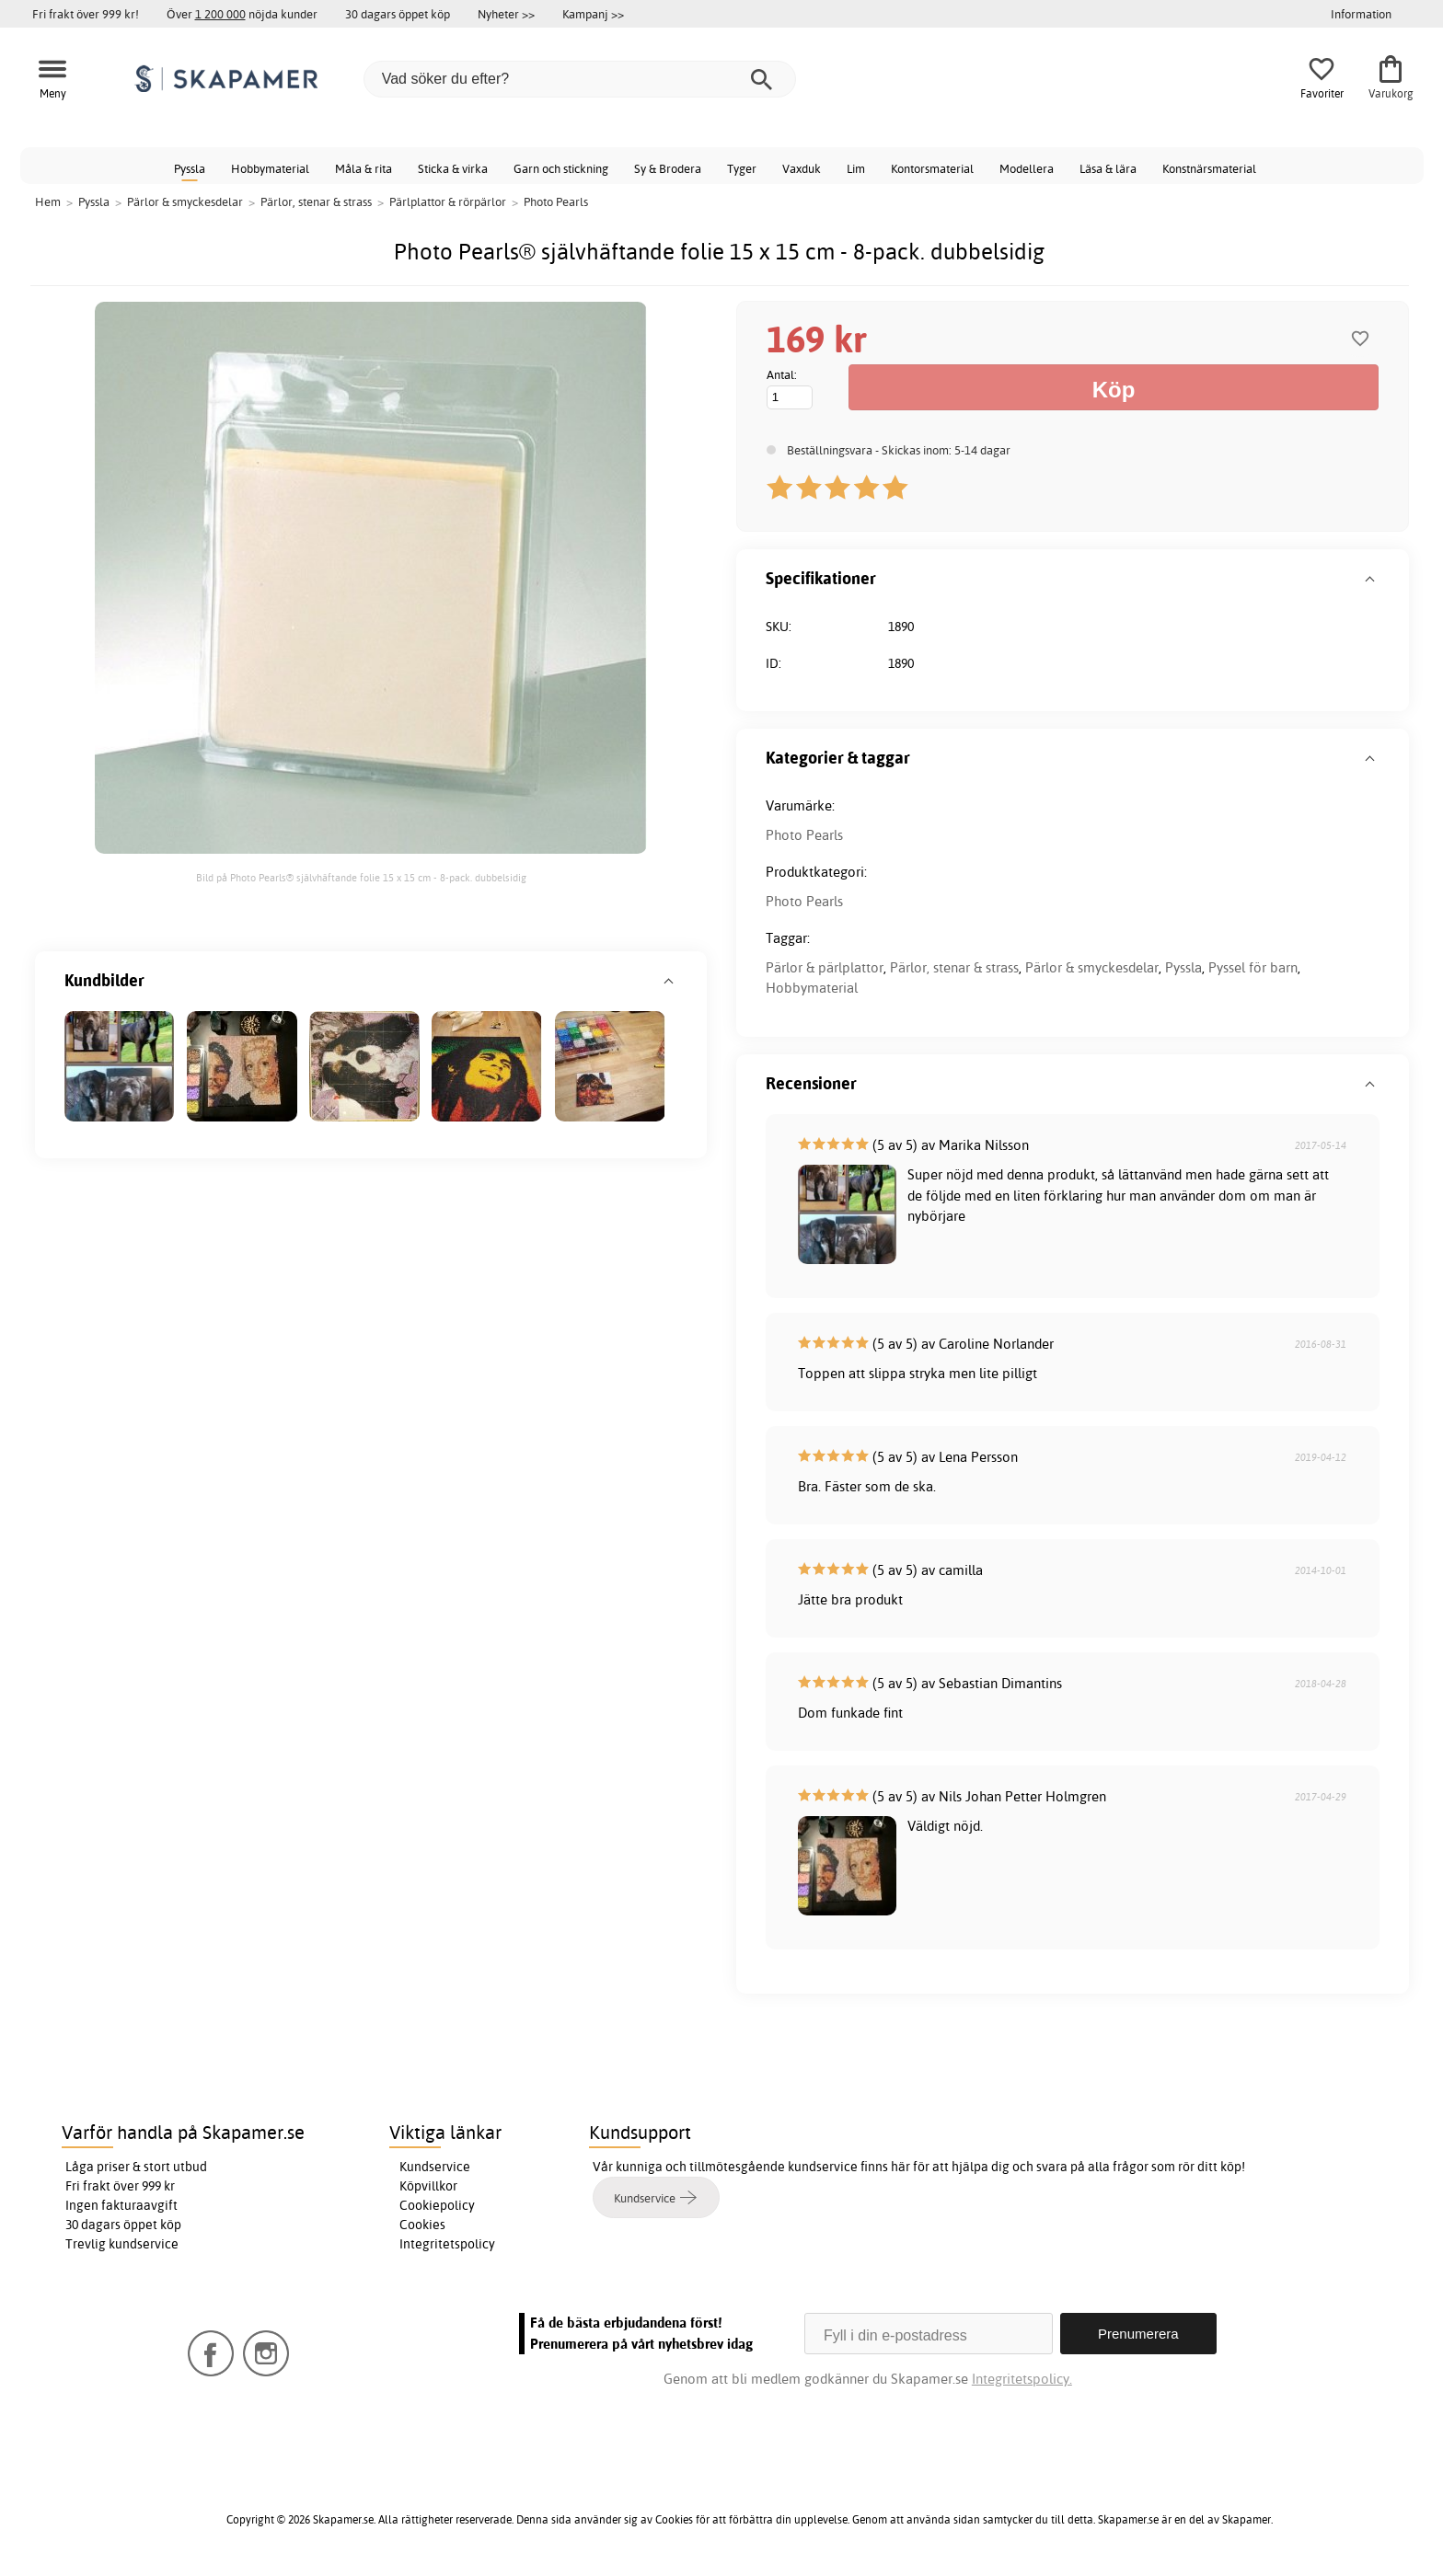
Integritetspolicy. (1022, 2378)
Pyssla (189, 168)
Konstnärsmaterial (1209, 168)
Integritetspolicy (447, 2244)
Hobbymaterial (270, 168)
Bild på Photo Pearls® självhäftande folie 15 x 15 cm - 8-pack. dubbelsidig (361, 877)
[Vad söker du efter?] (580, 79)
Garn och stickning (561, 168)
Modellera (1026, 168)
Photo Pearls (804, 835)
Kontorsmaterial (932, 168)
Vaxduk (801, 168)
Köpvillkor (428, 2186)
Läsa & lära (1108, 168)
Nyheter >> (506, 13)
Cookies (422, 2224)
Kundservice (434, 2166)
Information (1361, 13)
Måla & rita (363, 168)
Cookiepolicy (437, 2205)
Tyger (741, 168)
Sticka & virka (453, 168)
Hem (48, 201)
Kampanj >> (593, 13)
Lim (856, 168)
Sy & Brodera (667, 168)
